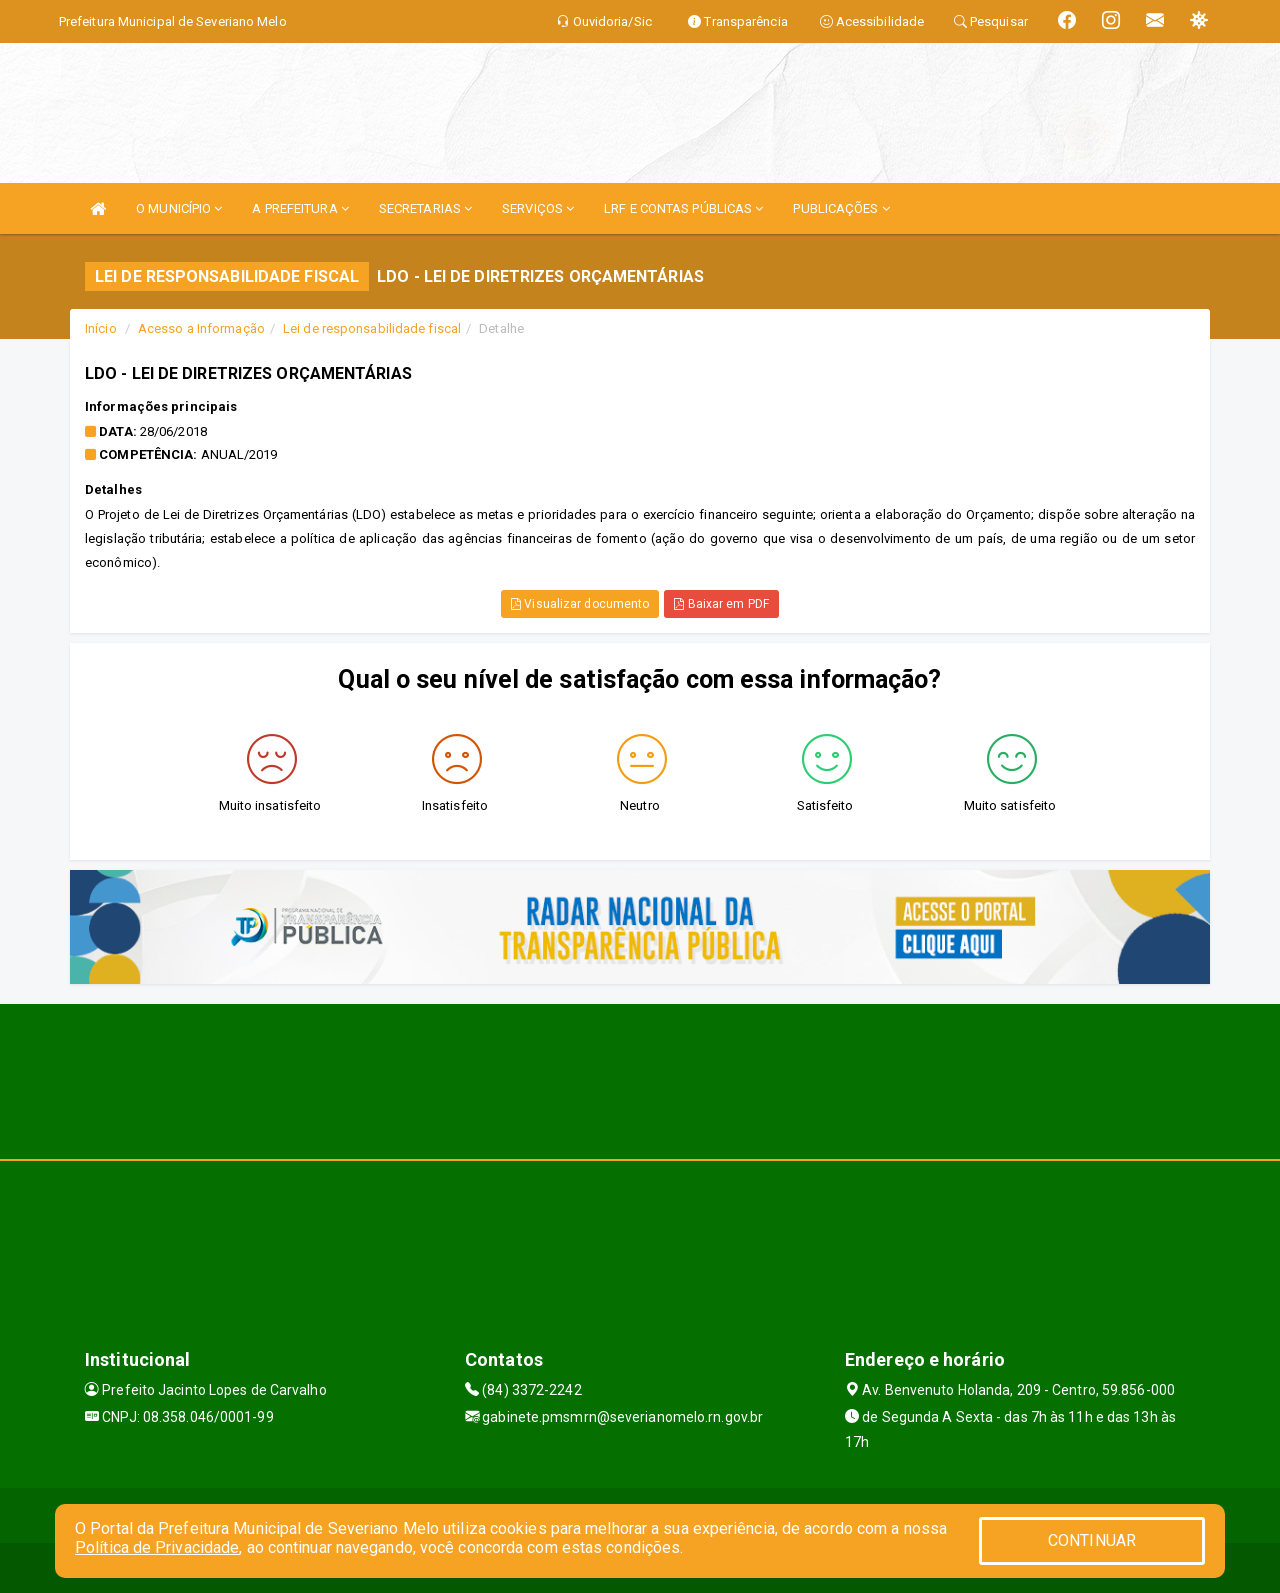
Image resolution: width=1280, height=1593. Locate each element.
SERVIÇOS (538, 208)
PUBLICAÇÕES (841, 208)
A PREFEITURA (300, 208)
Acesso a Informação (201, 328)
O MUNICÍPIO (179, 208)
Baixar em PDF (721, 604)
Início (101, 328)
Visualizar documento (580, 604)
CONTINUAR (1092, 1540)
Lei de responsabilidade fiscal (372, 328)
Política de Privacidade (157, 1547)
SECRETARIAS (425, 208)
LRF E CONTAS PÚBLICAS (683, 208)
